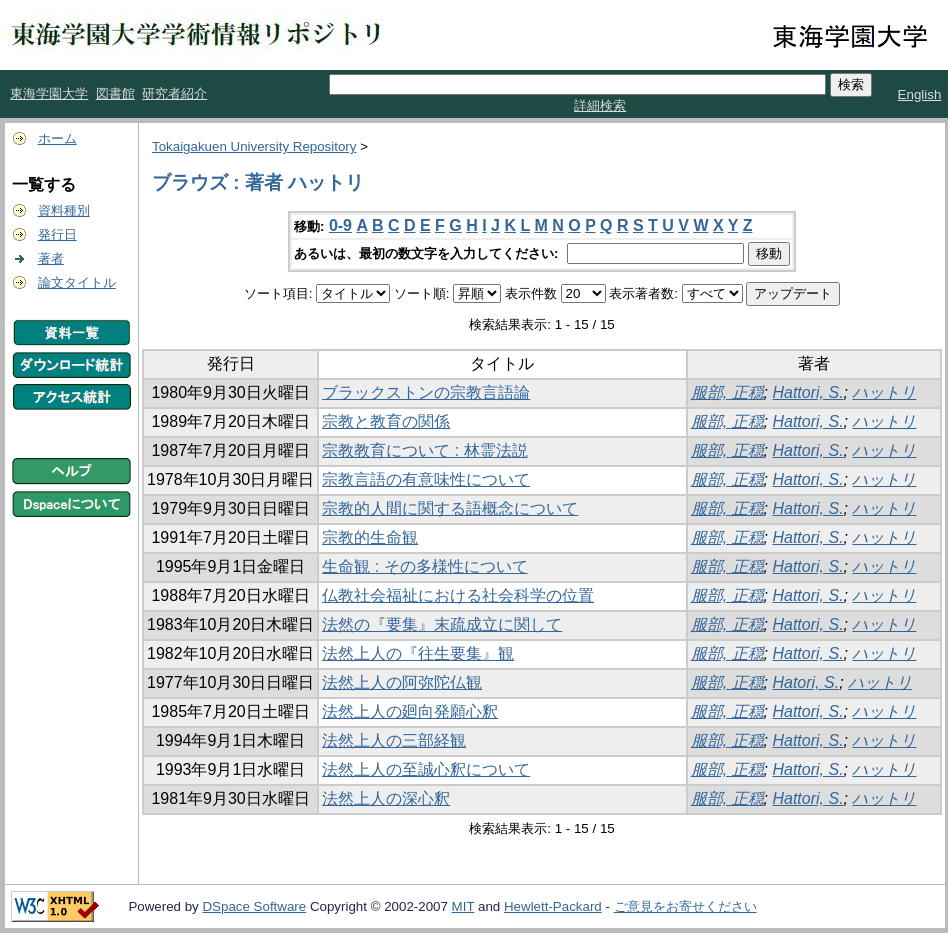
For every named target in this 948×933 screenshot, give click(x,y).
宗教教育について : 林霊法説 (424, 450)
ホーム (57, 138)
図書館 (115, 93)
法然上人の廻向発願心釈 (410, 711)
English (920, 94)
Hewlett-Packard (553, 906)
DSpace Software (254, 906)
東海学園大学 (49, 93)
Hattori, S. (807, 392)
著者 (51, 258)
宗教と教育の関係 (386, 421)
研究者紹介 (174, 93)
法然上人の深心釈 (386, 798)
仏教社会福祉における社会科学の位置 (458, 595)
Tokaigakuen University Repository (254, 146)
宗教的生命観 (370, 537)
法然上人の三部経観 (394, 740)
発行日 (57, 234)
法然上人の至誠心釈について (426, 769)
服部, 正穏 (727, 392)
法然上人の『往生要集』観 (418, 653)
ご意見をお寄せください (685, 906)
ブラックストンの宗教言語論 (426, 392)
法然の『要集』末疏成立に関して (442, 624)
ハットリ (884, 392)
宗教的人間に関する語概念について (450, 508)
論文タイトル (77, 282)
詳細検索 (600, 105)
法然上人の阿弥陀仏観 (402, 682)
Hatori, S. (805, 682)
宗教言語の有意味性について (426, 479)
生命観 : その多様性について (424, 566)
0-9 (340, 225)
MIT (463, 906)
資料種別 (64, 210)
